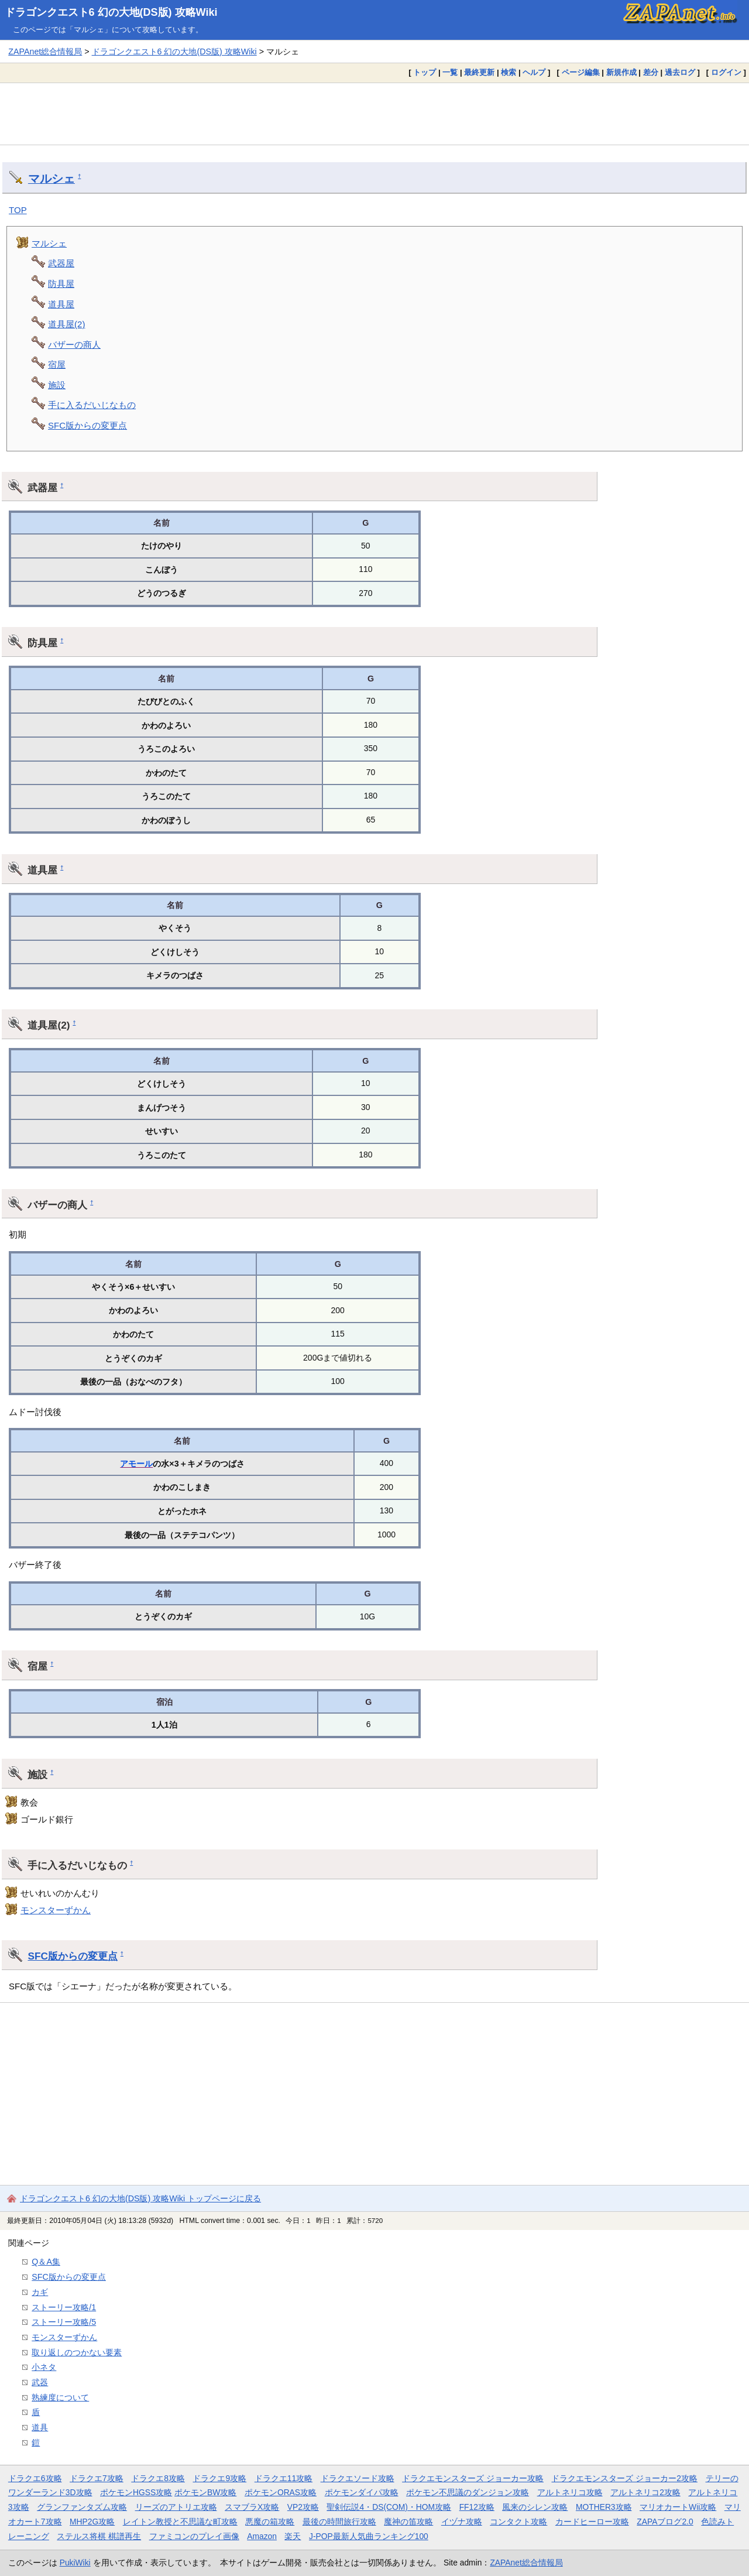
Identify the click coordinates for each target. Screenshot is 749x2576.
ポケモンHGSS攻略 (136, 2492)
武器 (40, 2382)
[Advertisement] (374, 113)
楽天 (292, 2536)
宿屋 (57, 364)
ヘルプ (534, 72)
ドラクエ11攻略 (283, 2478)
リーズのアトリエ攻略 (176, 2507)
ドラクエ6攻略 (35, 2478)
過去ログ (680, 72)
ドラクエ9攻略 (219, 2478)
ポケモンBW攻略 (205, 2492)
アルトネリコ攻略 (570, 2492)
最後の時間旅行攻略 (339, 2521)
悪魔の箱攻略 (269, 2521)
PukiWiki (75, 2562)
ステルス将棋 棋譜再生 (99, 2536)
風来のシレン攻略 (535, 2507)
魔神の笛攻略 (408, 2521)
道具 (40, 2427)
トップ (424, 72)
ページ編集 (581, 72)
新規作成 (621, 72)
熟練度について (60, 2397)
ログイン (726, 72)
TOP (18, 210)
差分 (650, 72)
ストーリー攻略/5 (64, 2322)
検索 (508, 72)
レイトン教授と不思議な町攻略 (180, 2521)
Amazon (262, 2536)
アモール (136, 1463)
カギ (40, 2292)
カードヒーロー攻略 (592, 2521)
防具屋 (61, 284)
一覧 (450, 72)
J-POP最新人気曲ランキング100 (368, 2536)
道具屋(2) (66, 324)
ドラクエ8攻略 (158, 2478)
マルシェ (51, 178)
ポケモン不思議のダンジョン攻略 (467, 2492)
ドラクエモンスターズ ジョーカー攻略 (473, 2478)
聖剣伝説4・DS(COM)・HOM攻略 (389, 2507)
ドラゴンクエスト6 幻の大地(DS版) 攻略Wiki (111, 12)
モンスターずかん (55, 1910)
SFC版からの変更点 (87, 425)
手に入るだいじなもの (92, 405)
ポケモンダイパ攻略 (361, 2492)
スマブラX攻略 (252, 2507)
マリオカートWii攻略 (678, 2507)
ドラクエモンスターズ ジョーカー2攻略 (624, 2478)
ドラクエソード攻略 (357, 2478)
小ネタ (44, 2367)
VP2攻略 (303, 2507)
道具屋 (61, 304)
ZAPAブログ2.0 (665, 2521)
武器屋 (61, 263)
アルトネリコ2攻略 (645, 2492)
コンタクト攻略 (518, 2521)
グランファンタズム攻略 (82, 2507)
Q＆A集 (46, 2261)
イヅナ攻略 (461, 2521)
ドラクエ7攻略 (96, 2478)
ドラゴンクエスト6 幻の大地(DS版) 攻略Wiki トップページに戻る (140, 2198)
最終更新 (479, 72)
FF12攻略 (476, 2507)
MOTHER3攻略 (604, 2507)
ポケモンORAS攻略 (281, 2492)
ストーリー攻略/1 (64, 2307)
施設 (57, 385)
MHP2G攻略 (92, 2521)
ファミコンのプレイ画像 (194, 2536)
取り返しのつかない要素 (77, 2352)
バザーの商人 (74, 345)
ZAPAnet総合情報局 (45, 51)
